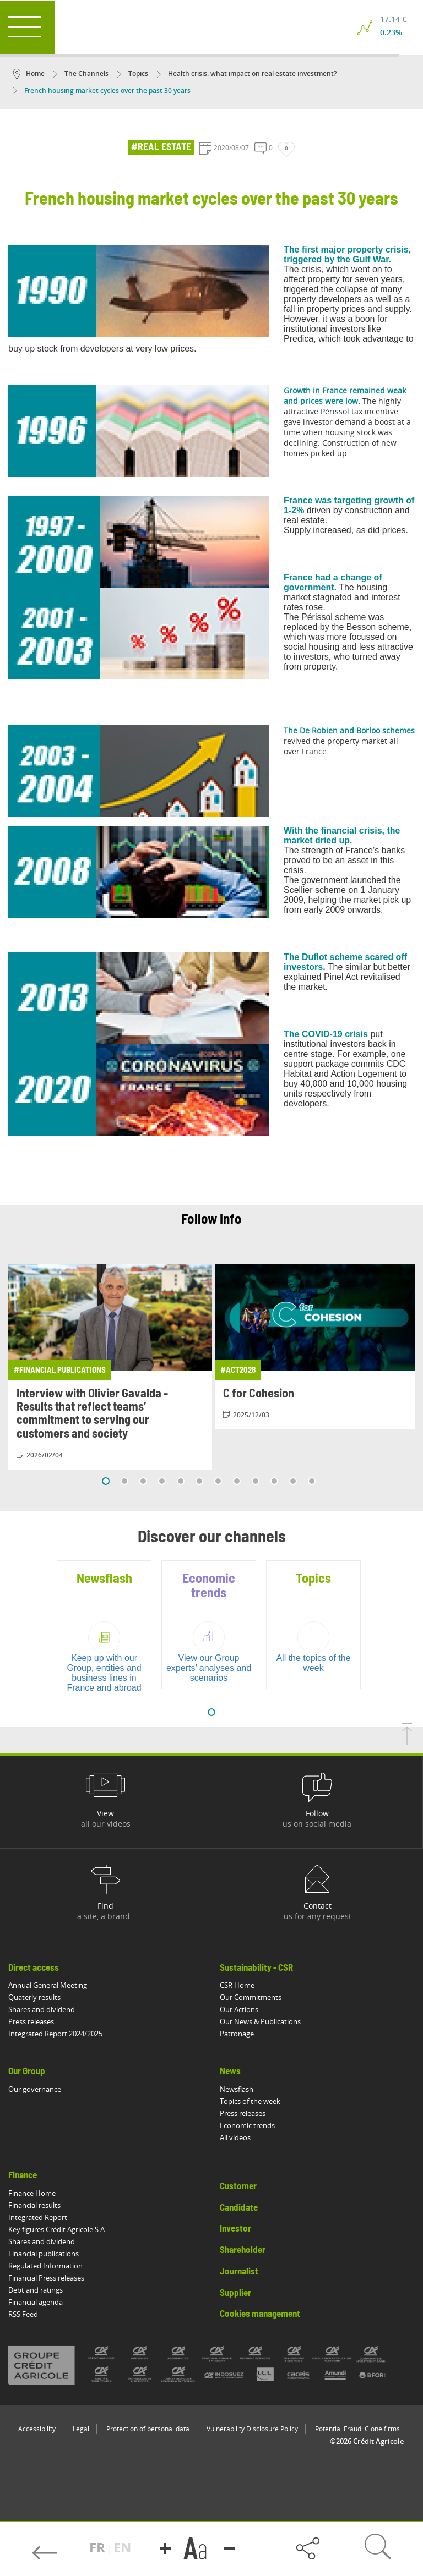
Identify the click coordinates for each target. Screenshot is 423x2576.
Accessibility (37, 2429)
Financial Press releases (46, 2278)
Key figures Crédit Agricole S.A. (57, 2229)
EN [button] (122, 2547)
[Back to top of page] (407, 1741)
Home (29, 73)
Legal (81, 2429)
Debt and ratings (35, 2290)
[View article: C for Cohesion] (317, 1346)
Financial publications (43, 2254)
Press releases (31, 2021)
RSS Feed (23, 2314)
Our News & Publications (260, 2021)
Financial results (34, 2205)
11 (293, 1481)
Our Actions (239, 2009)
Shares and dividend (41, 2009)
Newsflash (236, 2089)
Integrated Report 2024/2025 (55, 2033)
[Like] (286, 149)
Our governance (34, 2089)
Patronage (237, 2033)
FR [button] (99, 2547)
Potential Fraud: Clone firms (357, 2429)
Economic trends (247, 2125)
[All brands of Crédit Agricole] (211, 2365)
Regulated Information (45, 2266)
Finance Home (32, 2193)
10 (274, 1481)
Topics (132, 73)
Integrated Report (37, 2217)
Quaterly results (34, 1997)
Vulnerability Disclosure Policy (252, 2429)
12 (312, 1481)
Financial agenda (35, 2302)
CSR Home (237, 1985)
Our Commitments (250, 1997)
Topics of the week (250, 2101)
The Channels (81, 73)
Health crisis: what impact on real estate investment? (247, 73)
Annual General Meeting (47, 1985)
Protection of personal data (147, 2429)
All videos (235, 2137)
